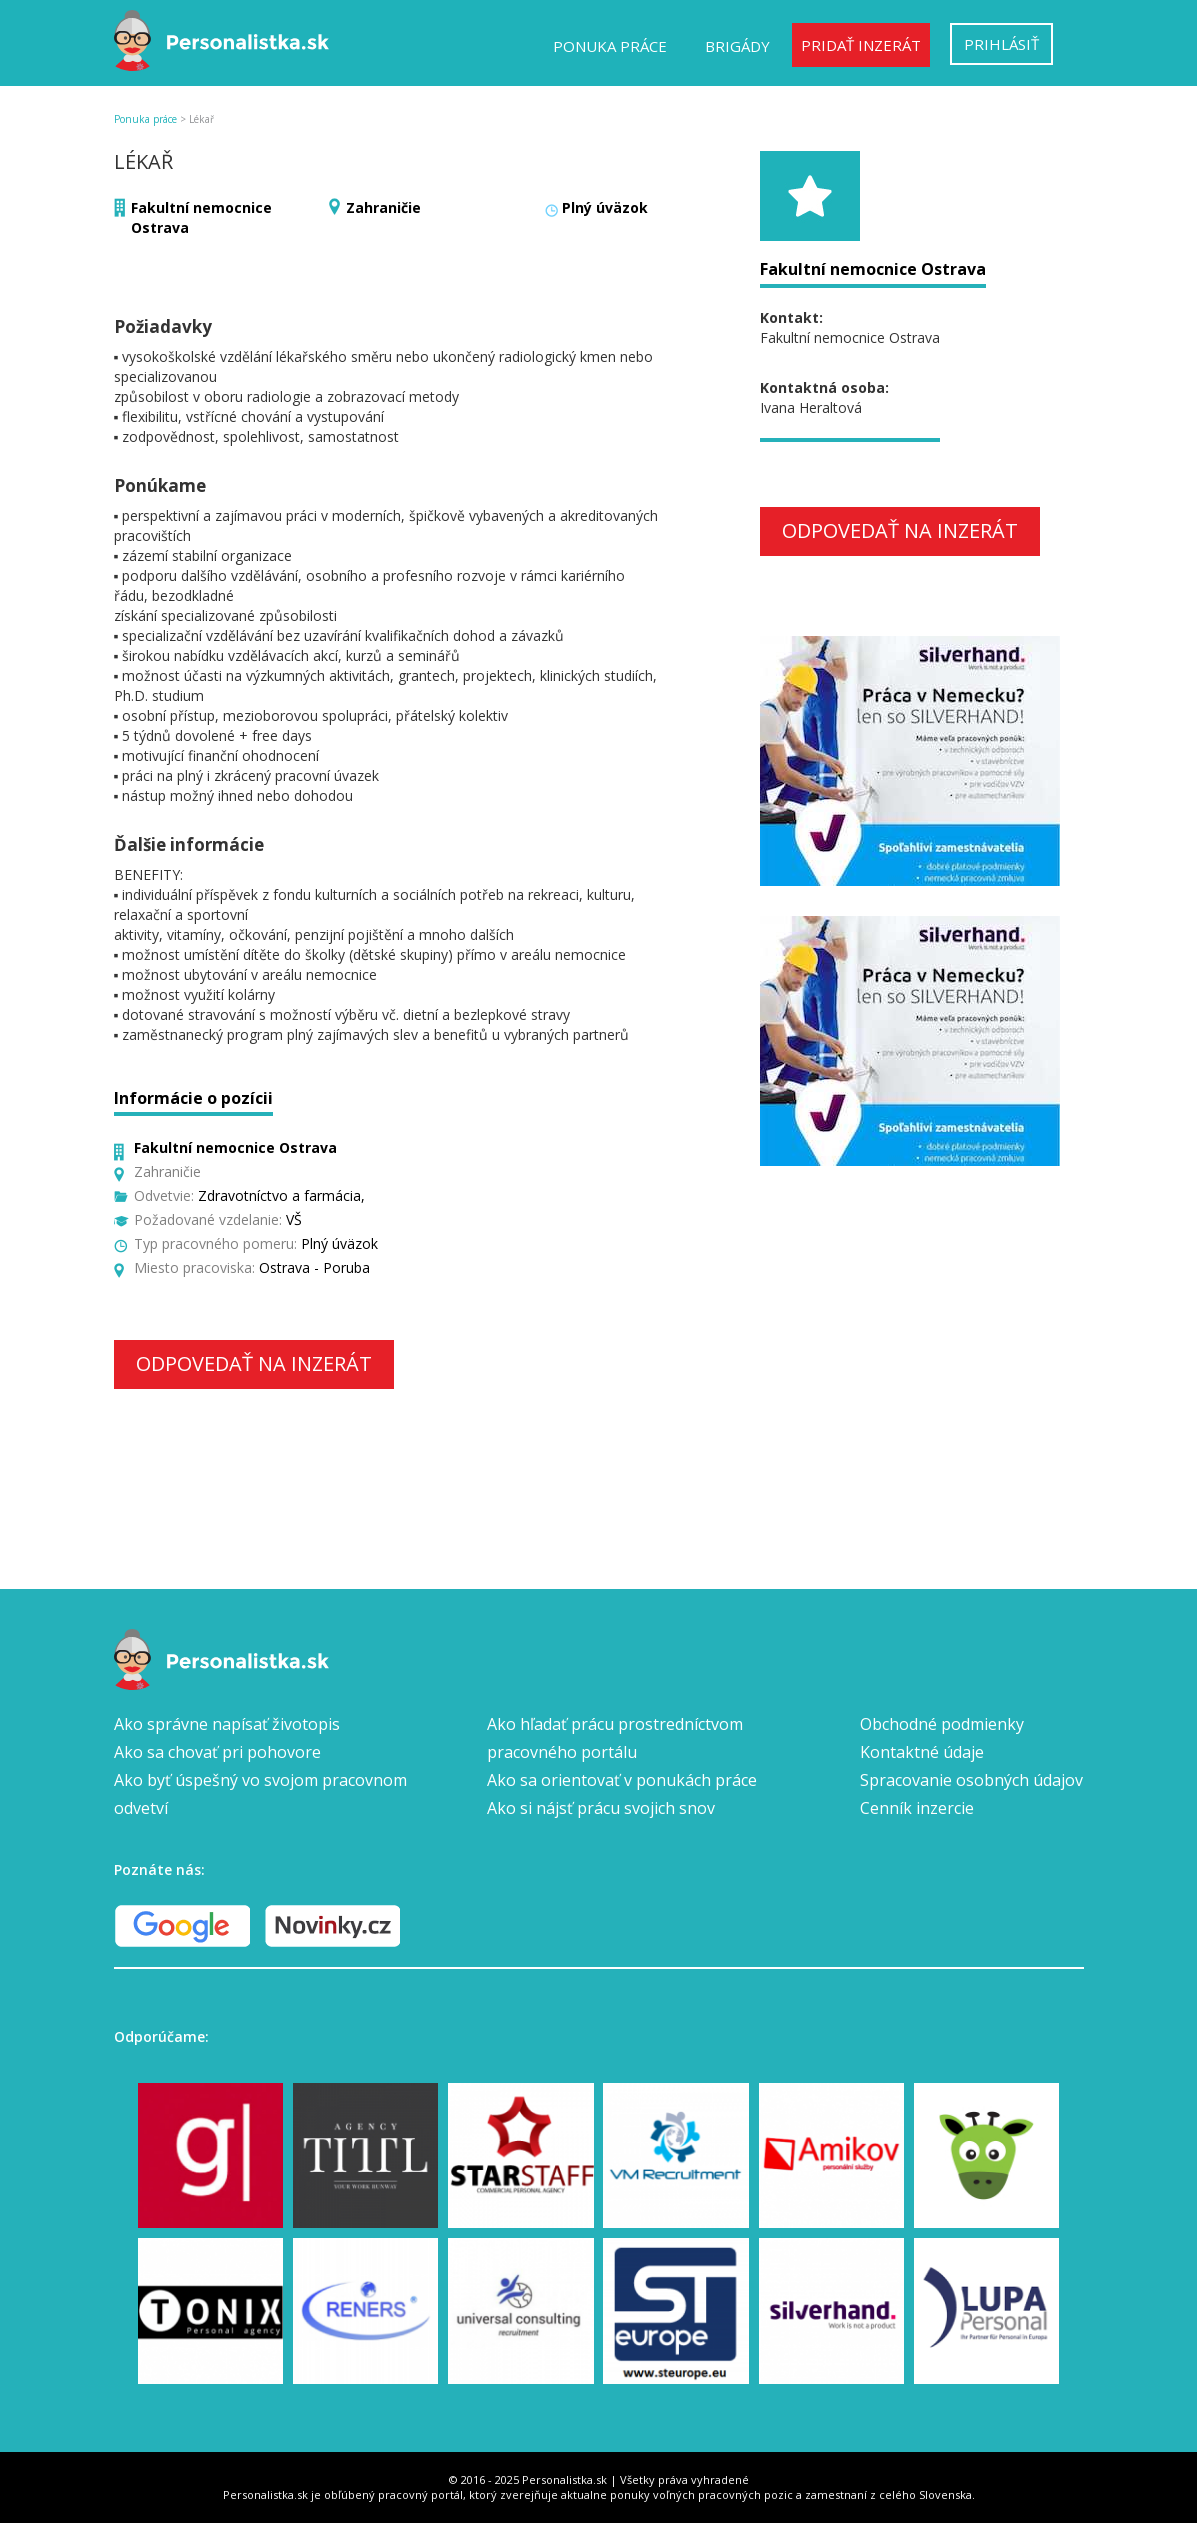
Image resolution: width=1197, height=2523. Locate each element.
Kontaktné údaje (922, 1752)
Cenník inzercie (917, 1808)
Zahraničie (383, 207)
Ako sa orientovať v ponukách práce (622, 1780)
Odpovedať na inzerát (254, 1363)
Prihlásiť (1001, 44)
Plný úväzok (605, 207)
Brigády (737, 46)
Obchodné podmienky (942, 1724)
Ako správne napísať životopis (227, 1724)
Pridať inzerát (861, 45)
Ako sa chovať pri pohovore (217, 1752)
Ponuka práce (610, 46)
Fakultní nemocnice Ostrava (873, 269)
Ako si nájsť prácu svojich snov (601, 1808)
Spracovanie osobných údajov (971, 1780)
